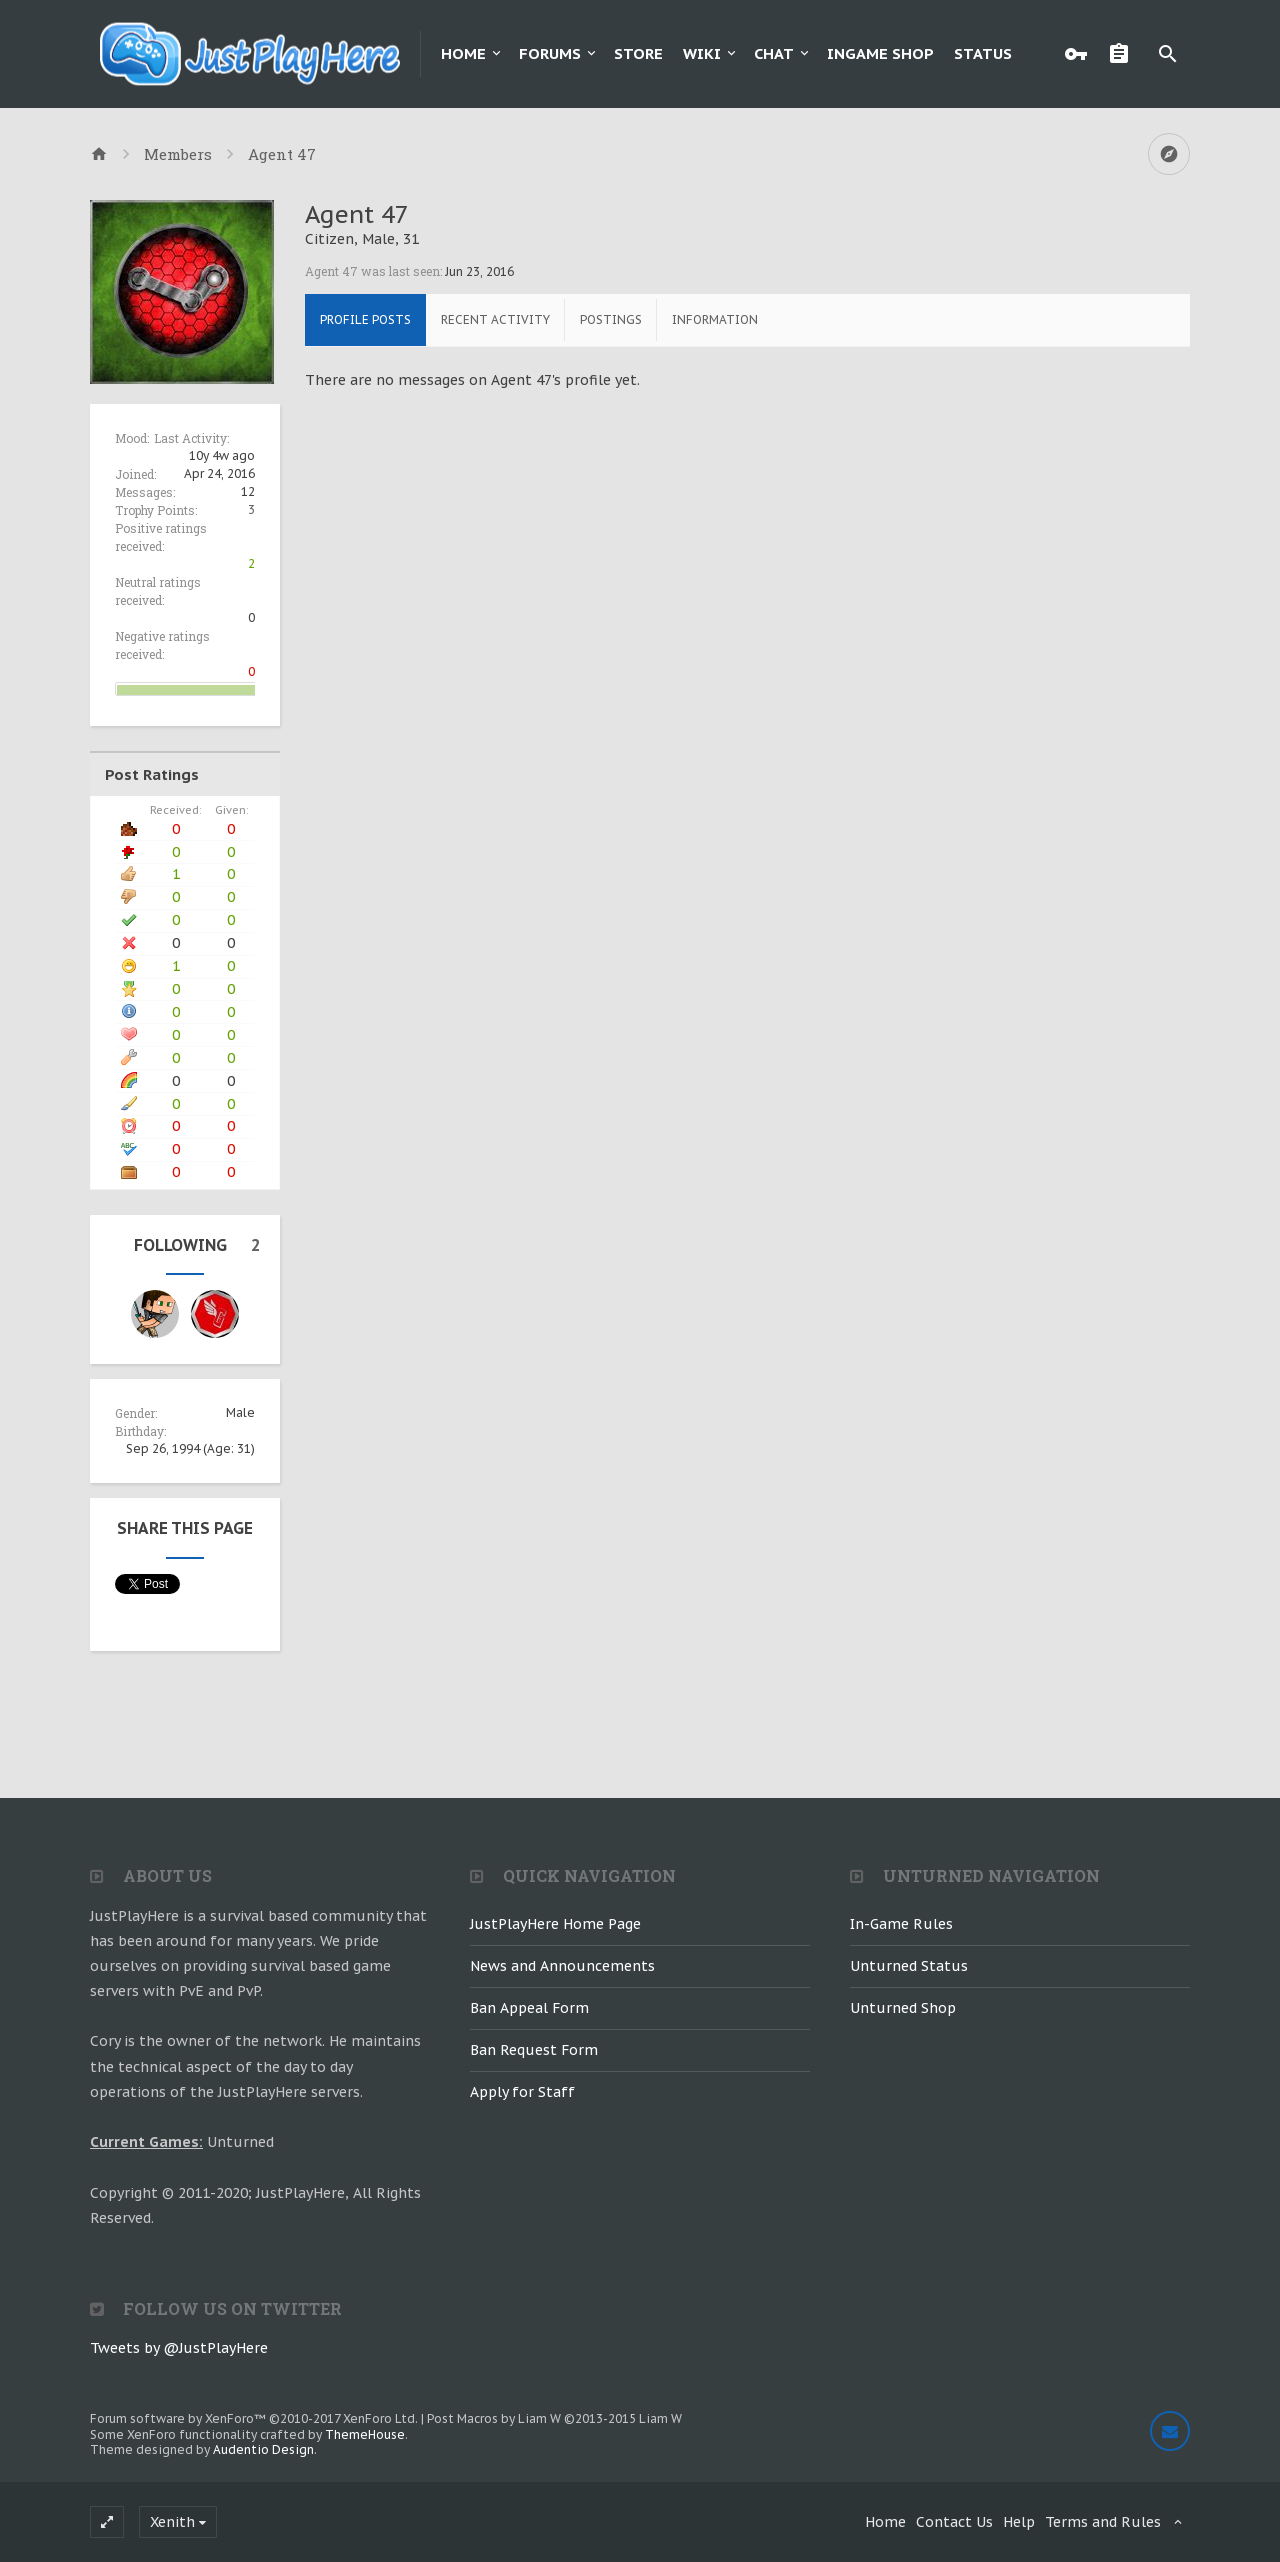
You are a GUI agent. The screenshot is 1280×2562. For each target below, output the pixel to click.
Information (715, 319)
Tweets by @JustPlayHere (179, 2348)
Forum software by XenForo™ (254, 2418)
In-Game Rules (901, 1924)
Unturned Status (909, 1966)
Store (638, 53)
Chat (774, 53)
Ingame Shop (880, 53)
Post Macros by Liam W (554, 2418)
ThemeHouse (365, 2434)
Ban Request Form (534, 2050)
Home (463, 53)
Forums (550, 53)
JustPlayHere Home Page (555, 1924)
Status (983, 53)
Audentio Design (263, 2449)
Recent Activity (495, 319)
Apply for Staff (522, 2092)
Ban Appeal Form (529, 2008)
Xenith (172, 2522)
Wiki (702, 53)
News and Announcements (562, 1966)
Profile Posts (365, 319)
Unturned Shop (903, 2008)
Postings (611, 319)
